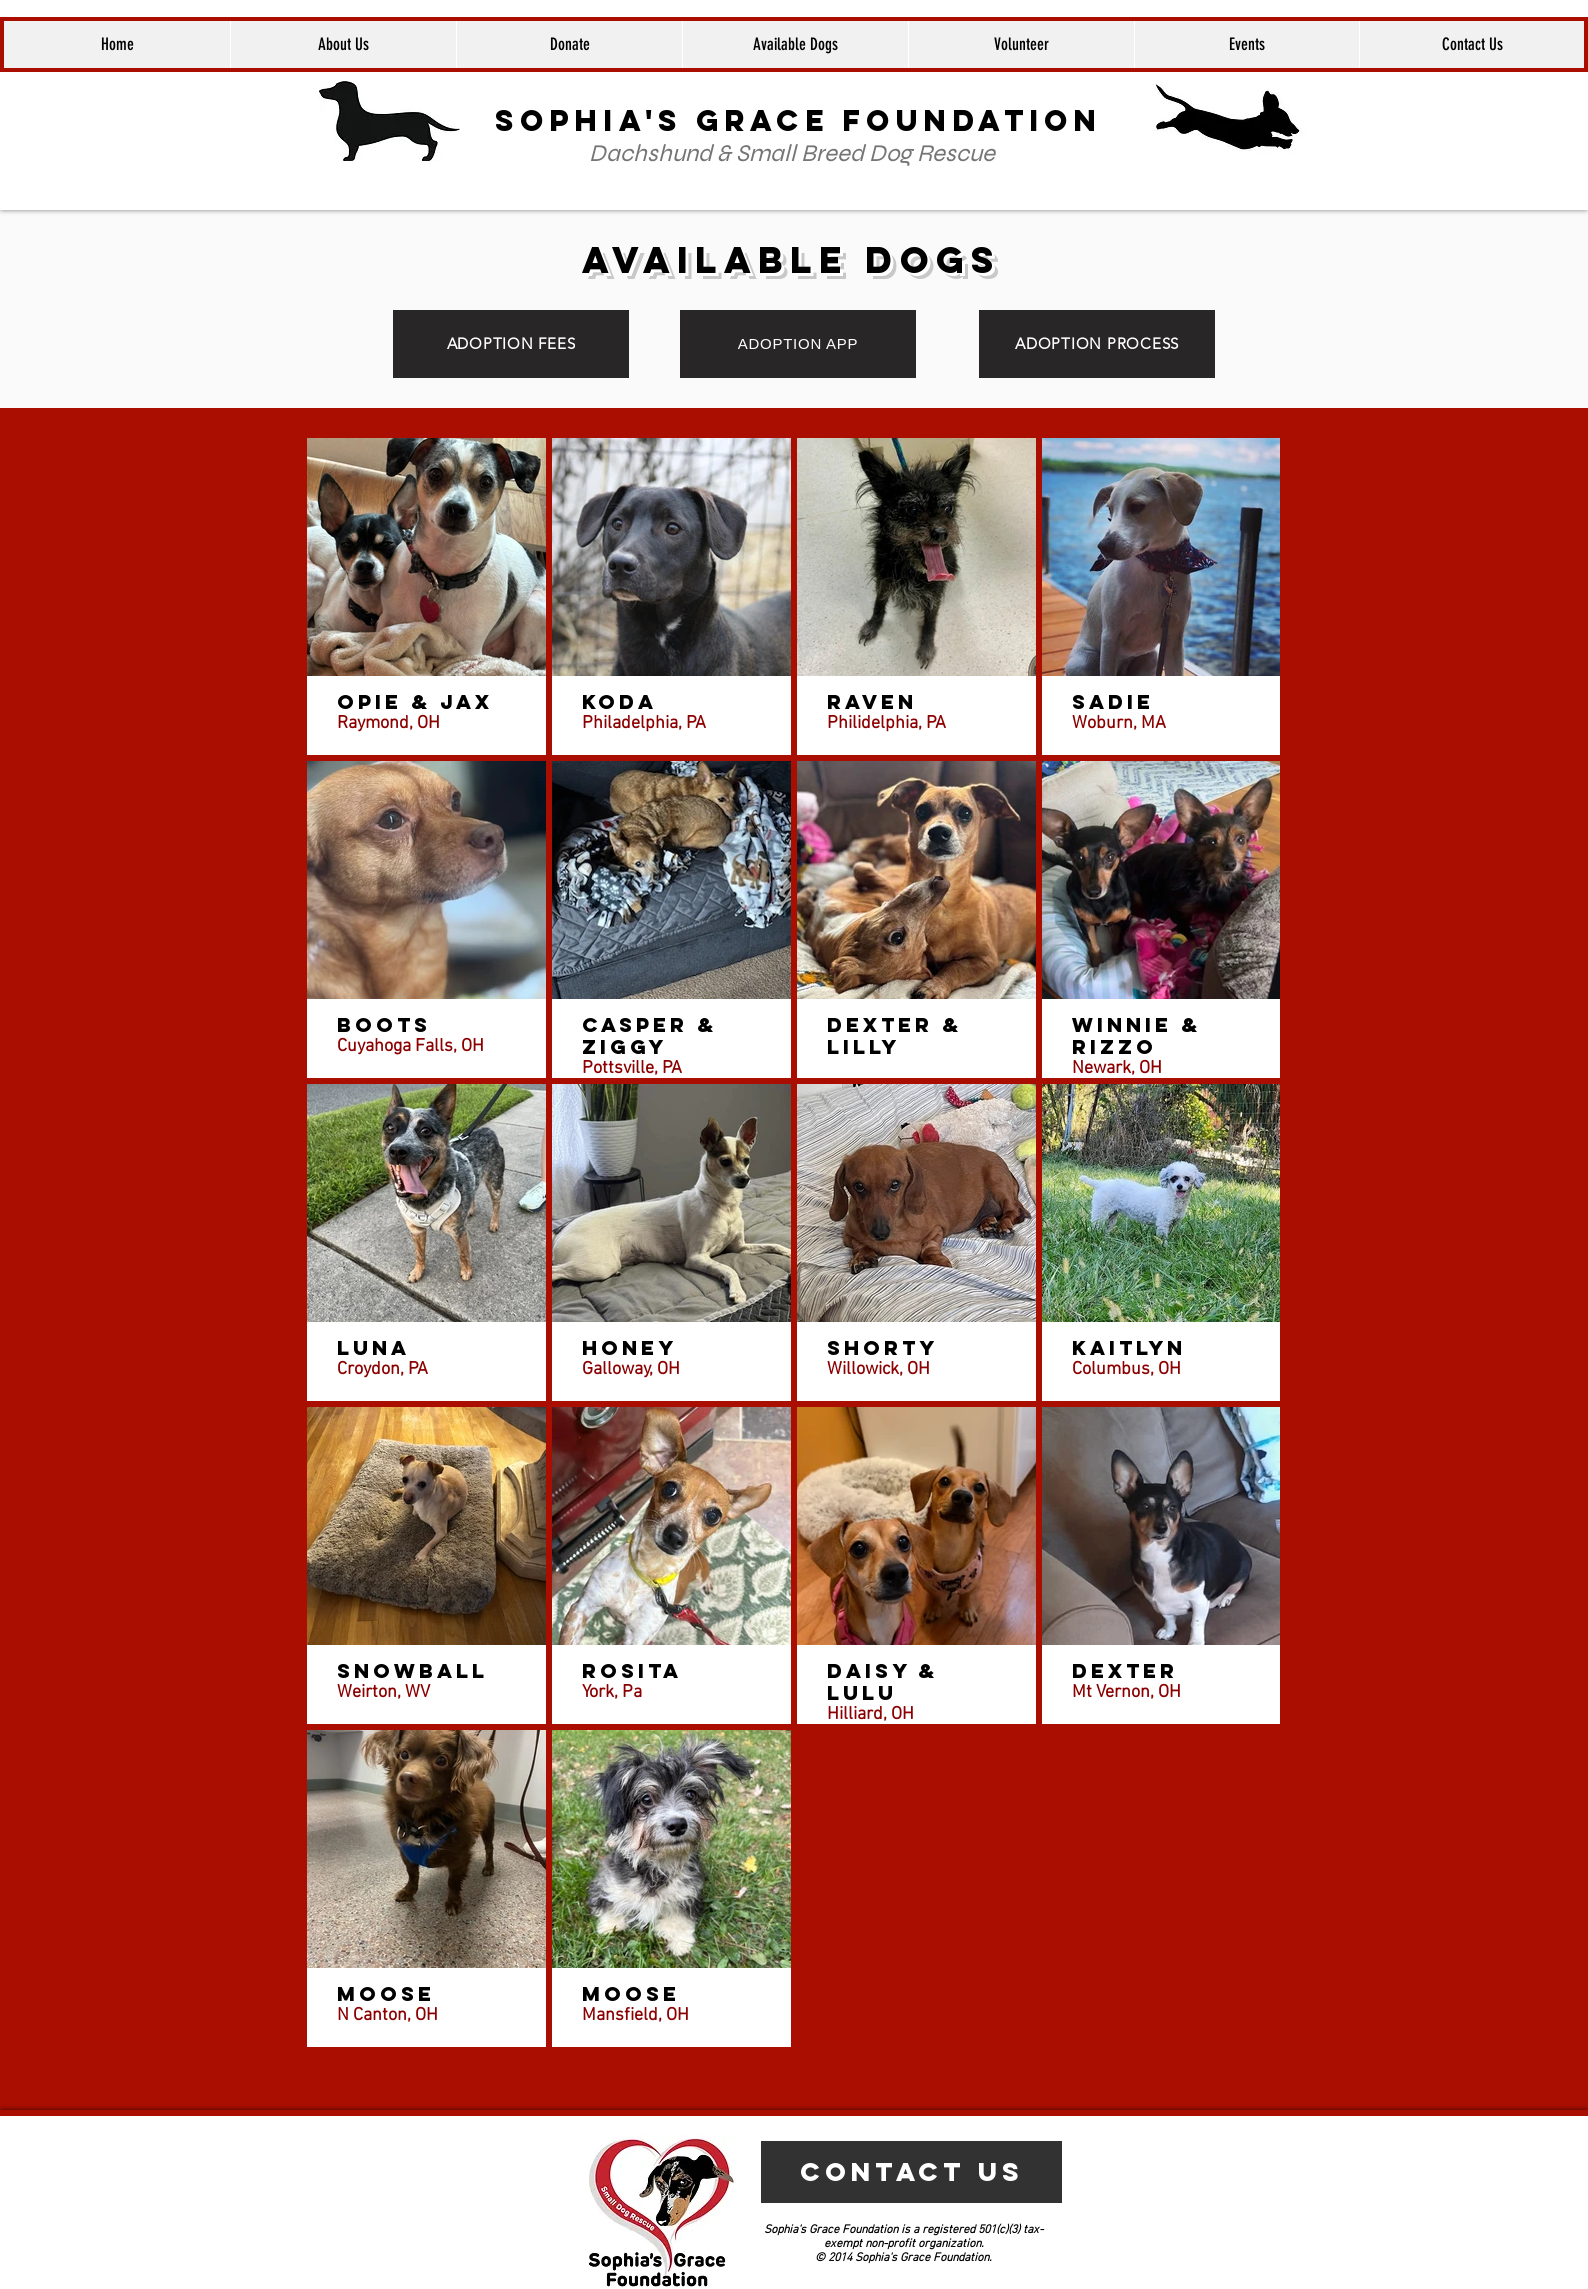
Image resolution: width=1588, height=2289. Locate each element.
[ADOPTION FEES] (511, 344)
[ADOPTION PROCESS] (1097, 344)
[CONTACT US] (911, 2172)
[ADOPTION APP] (798, 344)
